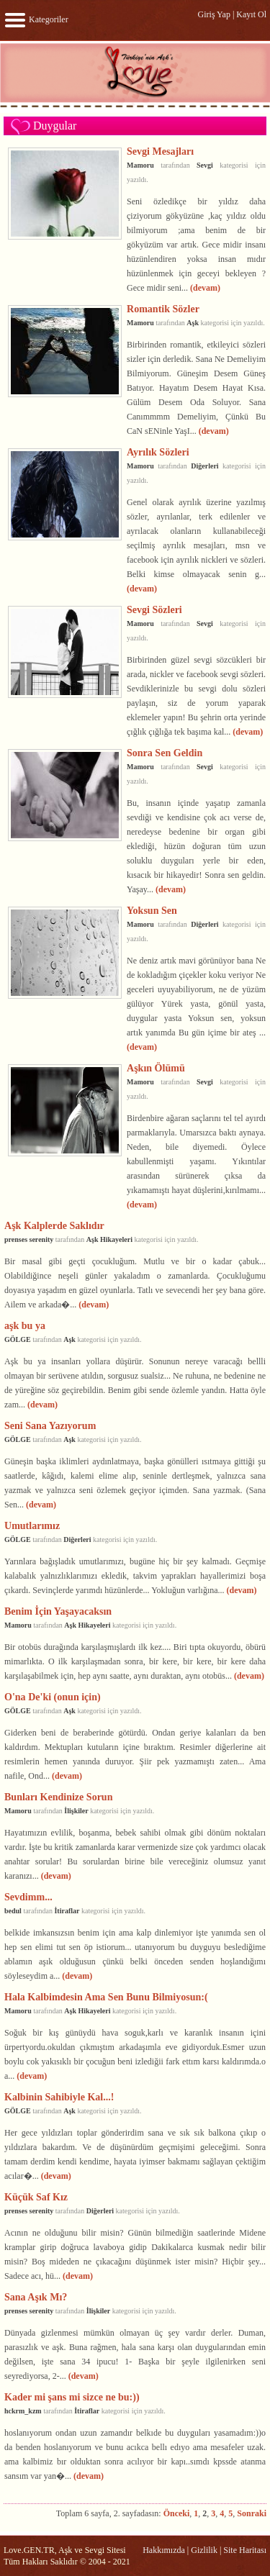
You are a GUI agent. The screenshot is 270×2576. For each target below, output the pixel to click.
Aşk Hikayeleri (109, 1239)
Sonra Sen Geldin (164, 752)
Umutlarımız (32, 1525)
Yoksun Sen (152, 910)
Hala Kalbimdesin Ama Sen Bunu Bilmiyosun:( (106, 1997)
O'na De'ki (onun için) (52, 1696)
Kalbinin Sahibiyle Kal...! (59, 2097)
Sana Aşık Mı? (35, 2297)
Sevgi (205, 165)
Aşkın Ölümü (156, 1068)
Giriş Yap (214, 14)
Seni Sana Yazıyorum (50, 1425)
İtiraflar (66, 1911)
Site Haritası (244, 2550)
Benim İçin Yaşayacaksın (58, 1611)
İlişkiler (76, 1811)
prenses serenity (28, 1239)
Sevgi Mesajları (160, 151)
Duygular (54, 125)
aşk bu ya (24, 1325)
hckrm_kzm (23, 2411)
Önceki (176, 2513)
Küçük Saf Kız (36, 2197)
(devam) (205, 288)
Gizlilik (204, 2550)
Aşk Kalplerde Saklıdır (54, 1225)
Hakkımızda (164, 2550)
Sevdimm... (28, 1896)
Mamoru (140, 165)
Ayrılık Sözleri (158, 452)
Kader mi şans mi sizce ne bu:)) (72, 2397)
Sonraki (251, 2513)
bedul (13, 1911)
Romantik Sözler (163, 308)
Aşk (192, 323)
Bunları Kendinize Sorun (58, 1796)
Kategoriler (36, 19)
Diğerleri (204, 466)
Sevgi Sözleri (154, 609)
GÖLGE (17, 1339)
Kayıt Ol (251, 14)
